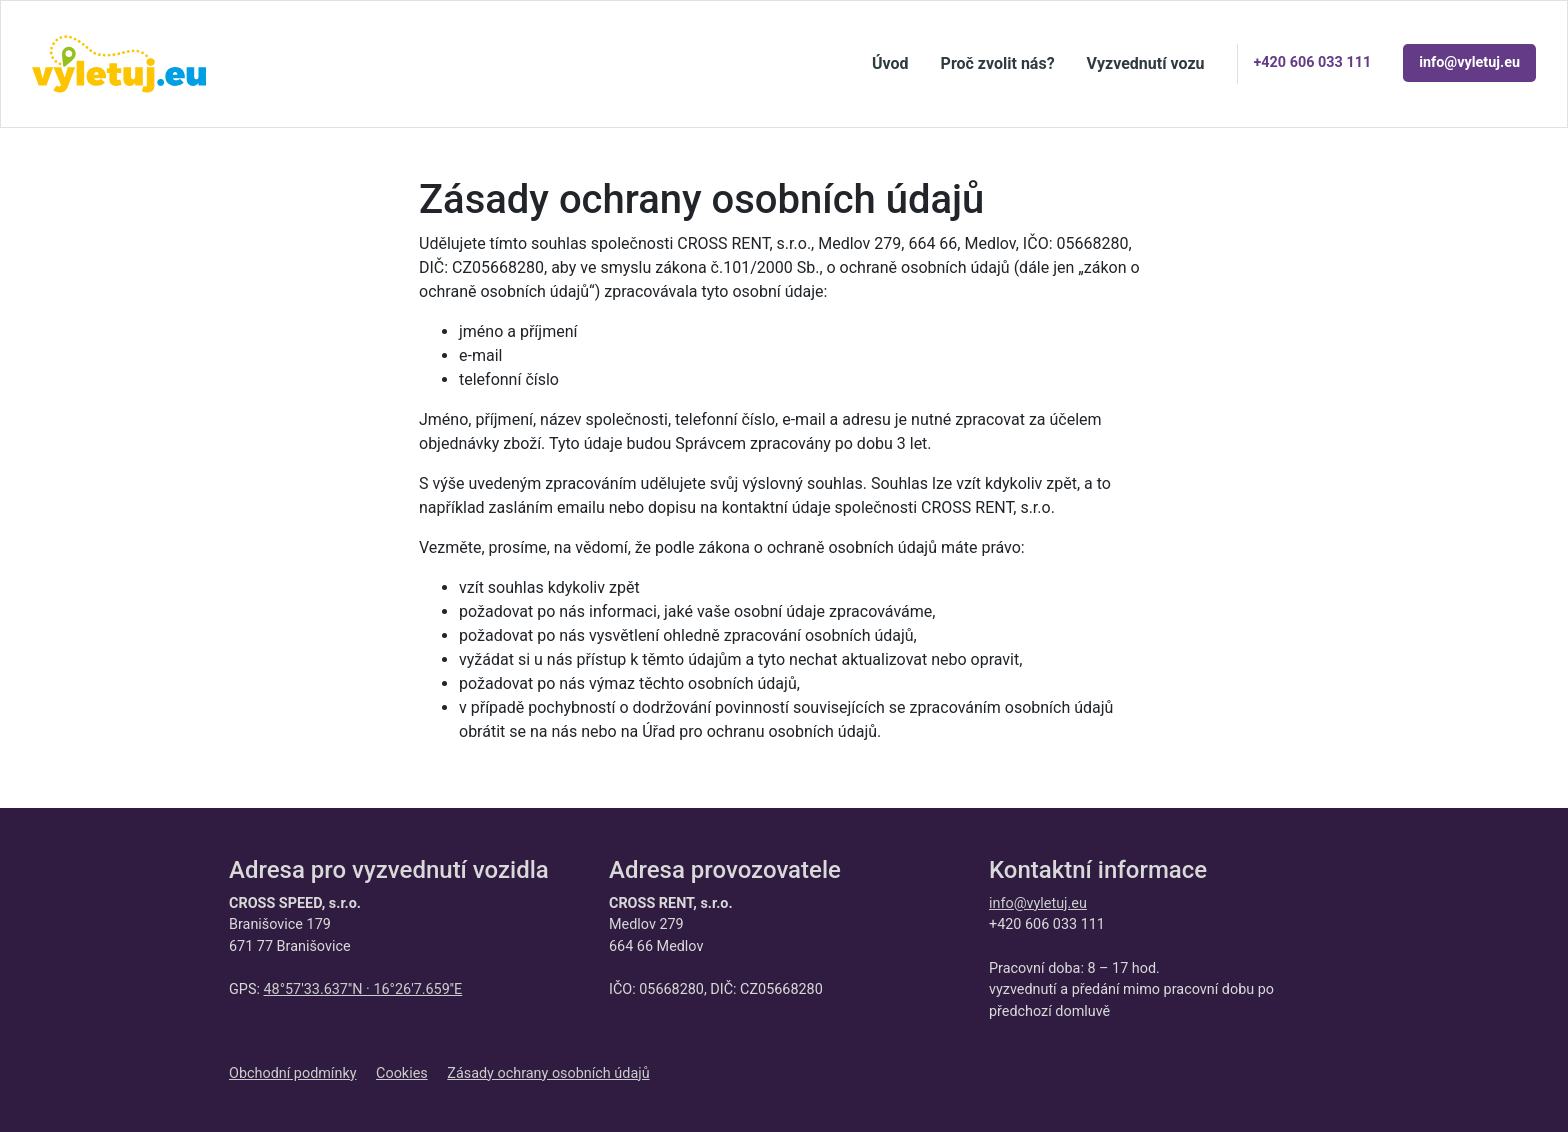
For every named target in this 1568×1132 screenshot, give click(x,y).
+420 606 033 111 (1313, 62)
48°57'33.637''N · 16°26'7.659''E (362, 989)
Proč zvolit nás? (998, 63)
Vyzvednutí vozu (1146, 63)
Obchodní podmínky (292, 1073)
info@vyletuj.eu (1469, 62)
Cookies (402, 1073)
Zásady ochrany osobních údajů (548, 1073)
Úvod (890, 63)
